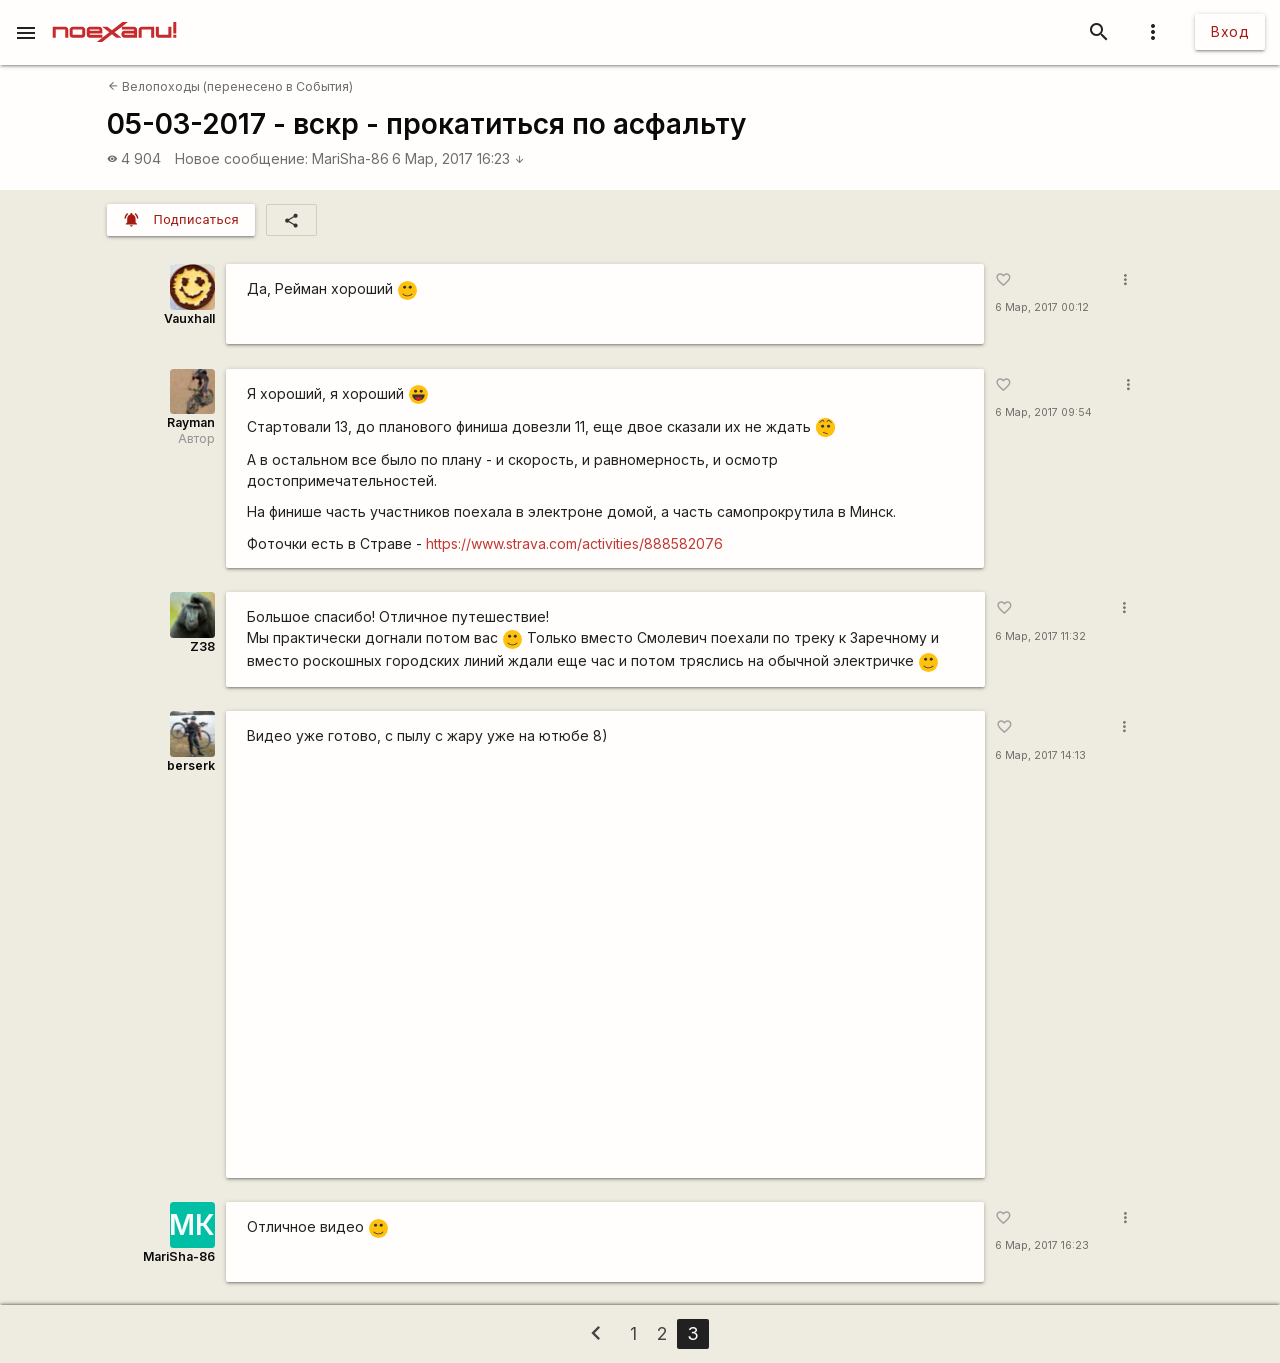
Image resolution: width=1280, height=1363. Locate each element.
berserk (191, 765)
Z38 (202, 646)
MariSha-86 (350, 158)
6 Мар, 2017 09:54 (1043, 412)
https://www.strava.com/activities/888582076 (574, 543)
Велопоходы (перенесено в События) (230, 86)
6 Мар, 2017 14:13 (1040, 755)
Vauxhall (189, 318)
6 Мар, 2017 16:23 (458, 158)
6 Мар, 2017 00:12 (1042, 307)
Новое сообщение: (241, 158)
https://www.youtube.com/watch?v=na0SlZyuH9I (605, 961)
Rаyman (191, 422)
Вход (1230, 31)
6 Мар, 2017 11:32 (1040, 636)
